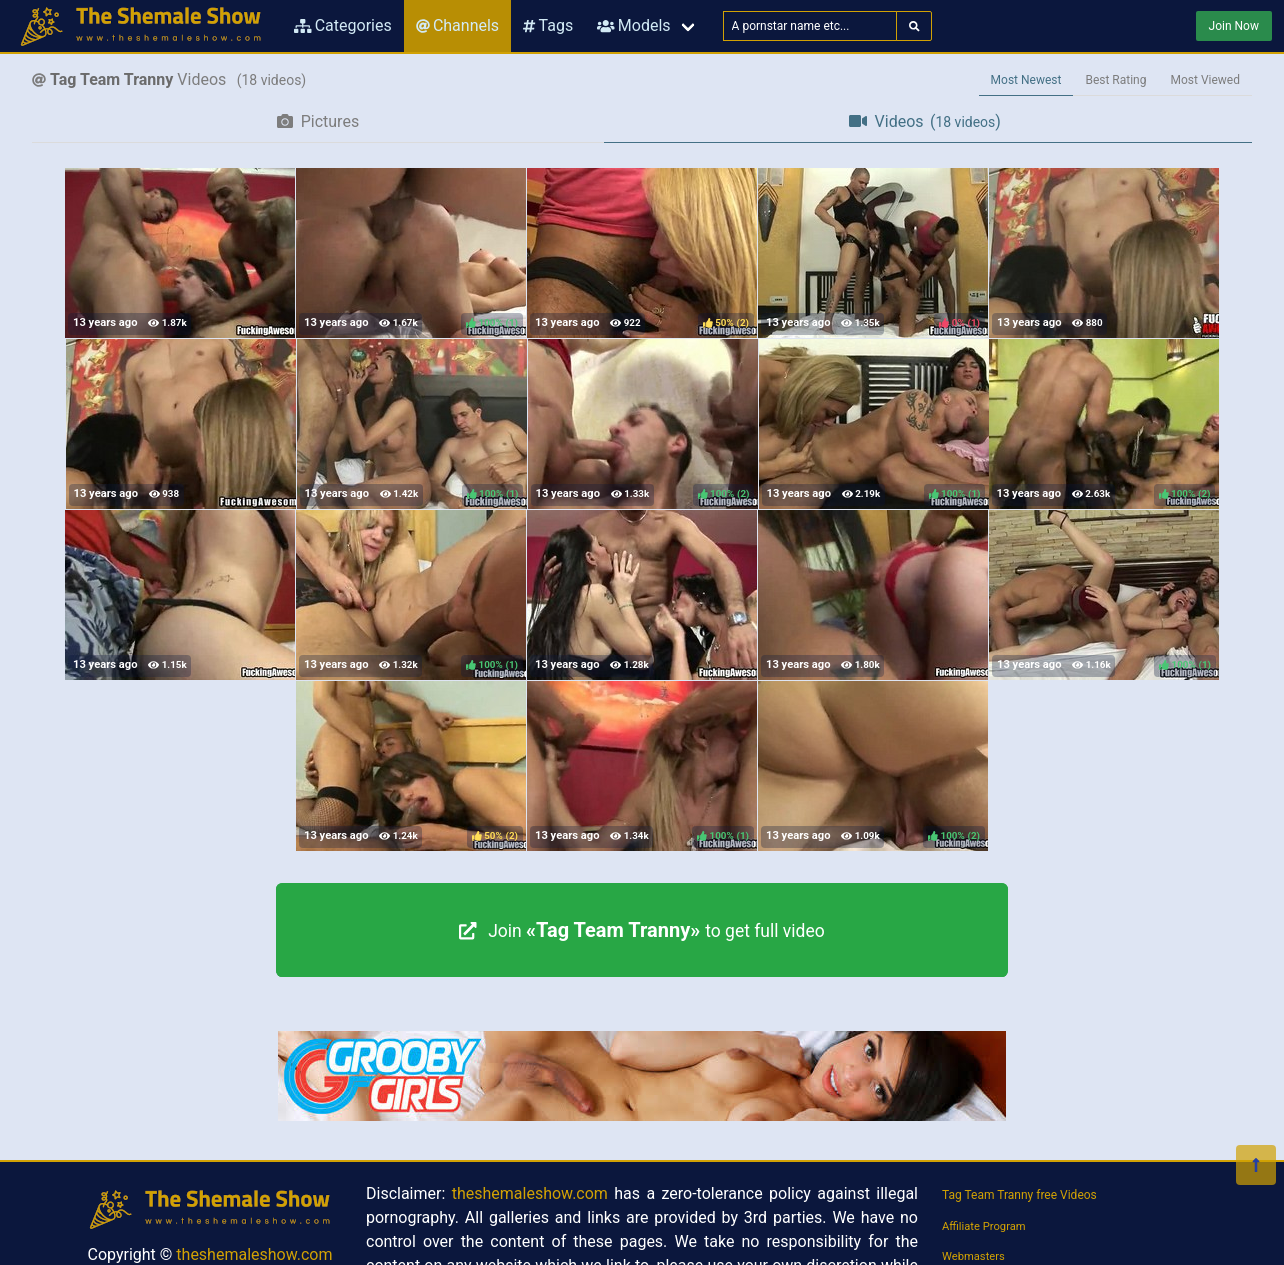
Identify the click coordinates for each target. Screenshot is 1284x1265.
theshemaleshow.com (254, 1254)
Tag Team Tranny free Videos (1019, 1195)
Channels (457, 25)
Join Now (1234, 26)
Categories (343, 25)
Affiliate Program (984, 1226)
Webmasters (973, 1256)
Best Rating (1115, 80)
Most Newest (1026, 80)
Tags (548, 25)
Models (633, 25)
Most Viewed (1206, 80)
